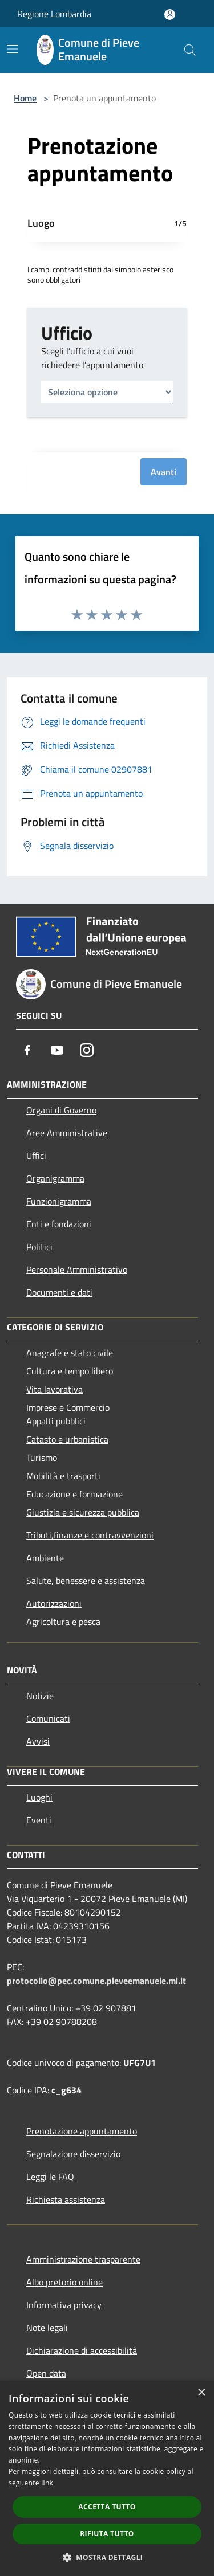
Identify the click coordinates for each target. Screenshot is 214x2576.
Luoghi (39, 1797)
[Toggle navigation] (12, 49)
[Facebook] (27, 1050)
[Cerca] (190, 50)
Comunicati (48, 1718)
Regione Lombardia (54, 14)
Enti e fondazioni (58, 1224)
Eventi (38, 1820)
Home (25, 98)
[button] (107, 2557)
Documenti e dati (59, 1292)
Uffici (36, 1155)
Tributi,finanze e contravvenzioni (90, 1535)
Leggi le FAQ (50, 2176)
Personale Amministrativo (76, 1269)
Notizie (40, 1696)
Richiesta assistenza (65, 2199)
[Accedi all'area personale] (170, 14)
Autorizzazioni (54, 1603)
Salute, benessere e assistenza (85, 1580)
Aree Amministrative (66, 1133)
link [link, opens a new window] (47, 2483)
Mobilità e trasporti (63, 1476)
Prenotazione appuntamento (81, 2131)
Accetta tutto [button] (106, 2507)
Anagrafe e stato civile (69, 1353)
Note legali (47, 2327)
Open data (46, 2373)
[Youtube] (57, 1050)
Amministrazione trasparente (83, 2259)
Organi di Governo (61, 1110)
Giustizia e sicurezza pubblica (82, 1512)
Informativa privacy (64, 2305)
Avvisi (38, 1741)
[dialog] (107, 2478)
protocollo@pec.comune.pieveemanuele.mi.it (96, 1980)
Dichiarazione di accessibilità (81, 2350)
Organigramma (55, 1178)
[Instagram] (86, 1050)
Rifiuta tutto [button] (107, 2533)
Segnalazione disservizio (73, 2154)
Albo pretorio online (64, 2282)
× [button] (201, 2393)
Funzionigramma (58, 1201)
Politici (39, 1247)
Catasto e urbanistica (67, 1439)
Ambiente (45, 1558)
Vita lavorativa (54, 1389)
